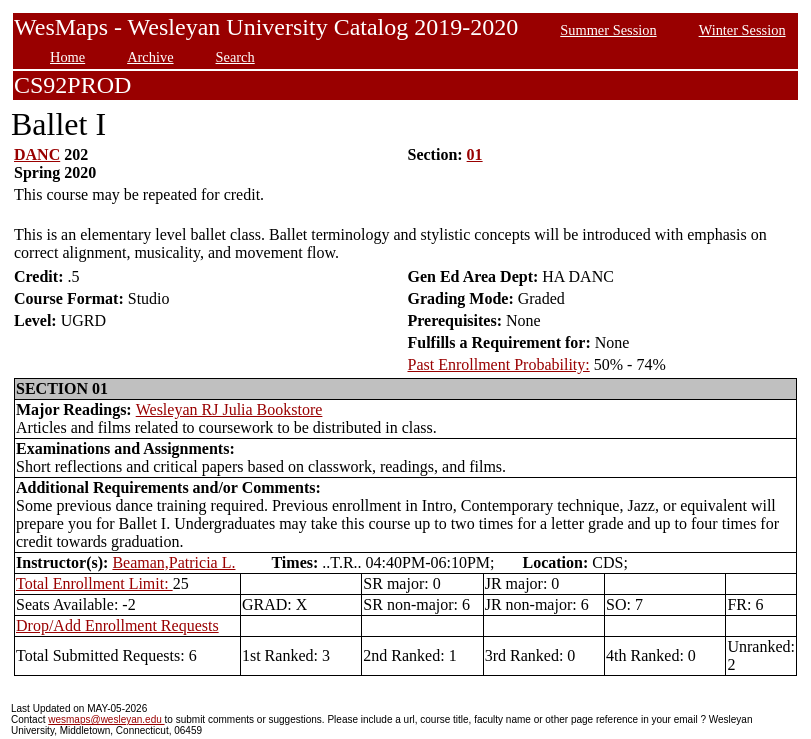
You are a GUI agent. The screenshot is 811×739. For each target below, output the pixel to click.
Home (67, 57)
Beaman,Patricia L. (173, 562)
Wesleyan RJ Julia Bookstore (229, 409)
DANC (37, 154)
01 (475, 154)
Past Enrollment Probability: (499, 364)
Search (235, 57)
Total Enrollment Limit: (94, 583)
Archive (150, 57)
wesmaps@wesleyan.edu (106, 719)
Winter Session (742, 30)
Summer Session (608, 30)
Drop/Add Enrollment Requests (117, 625)
